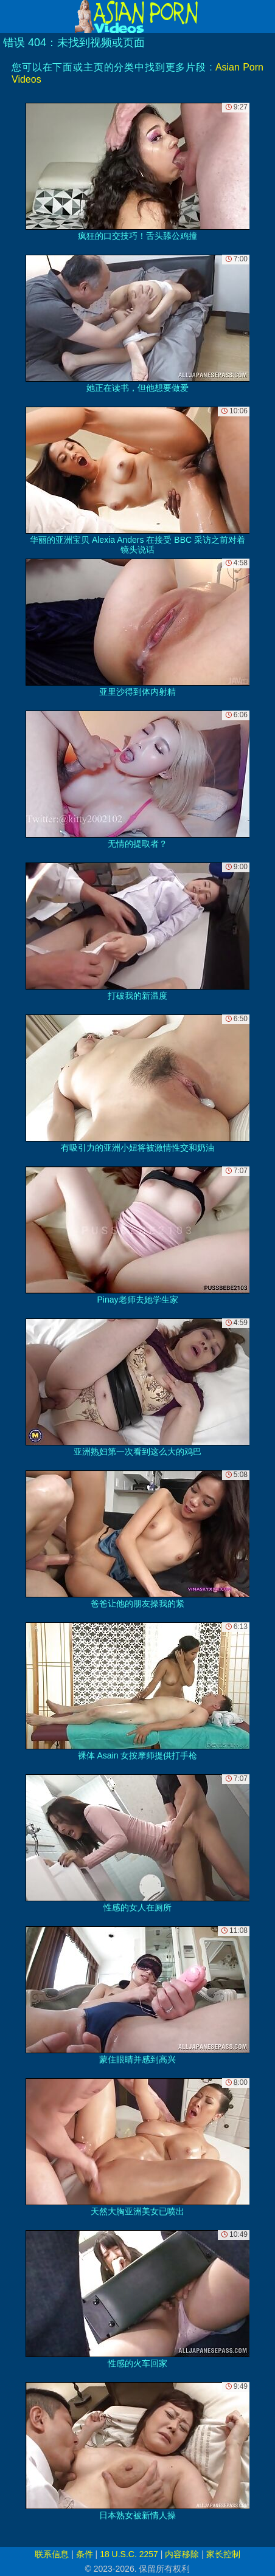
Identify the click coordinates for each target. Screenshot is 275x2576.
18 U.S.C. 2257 (129, 2554)
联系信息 (52, 2554)
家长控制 (223, 2554)
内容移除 (182, 2554)
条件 (84, 2554)
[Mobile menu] (11, 16)
